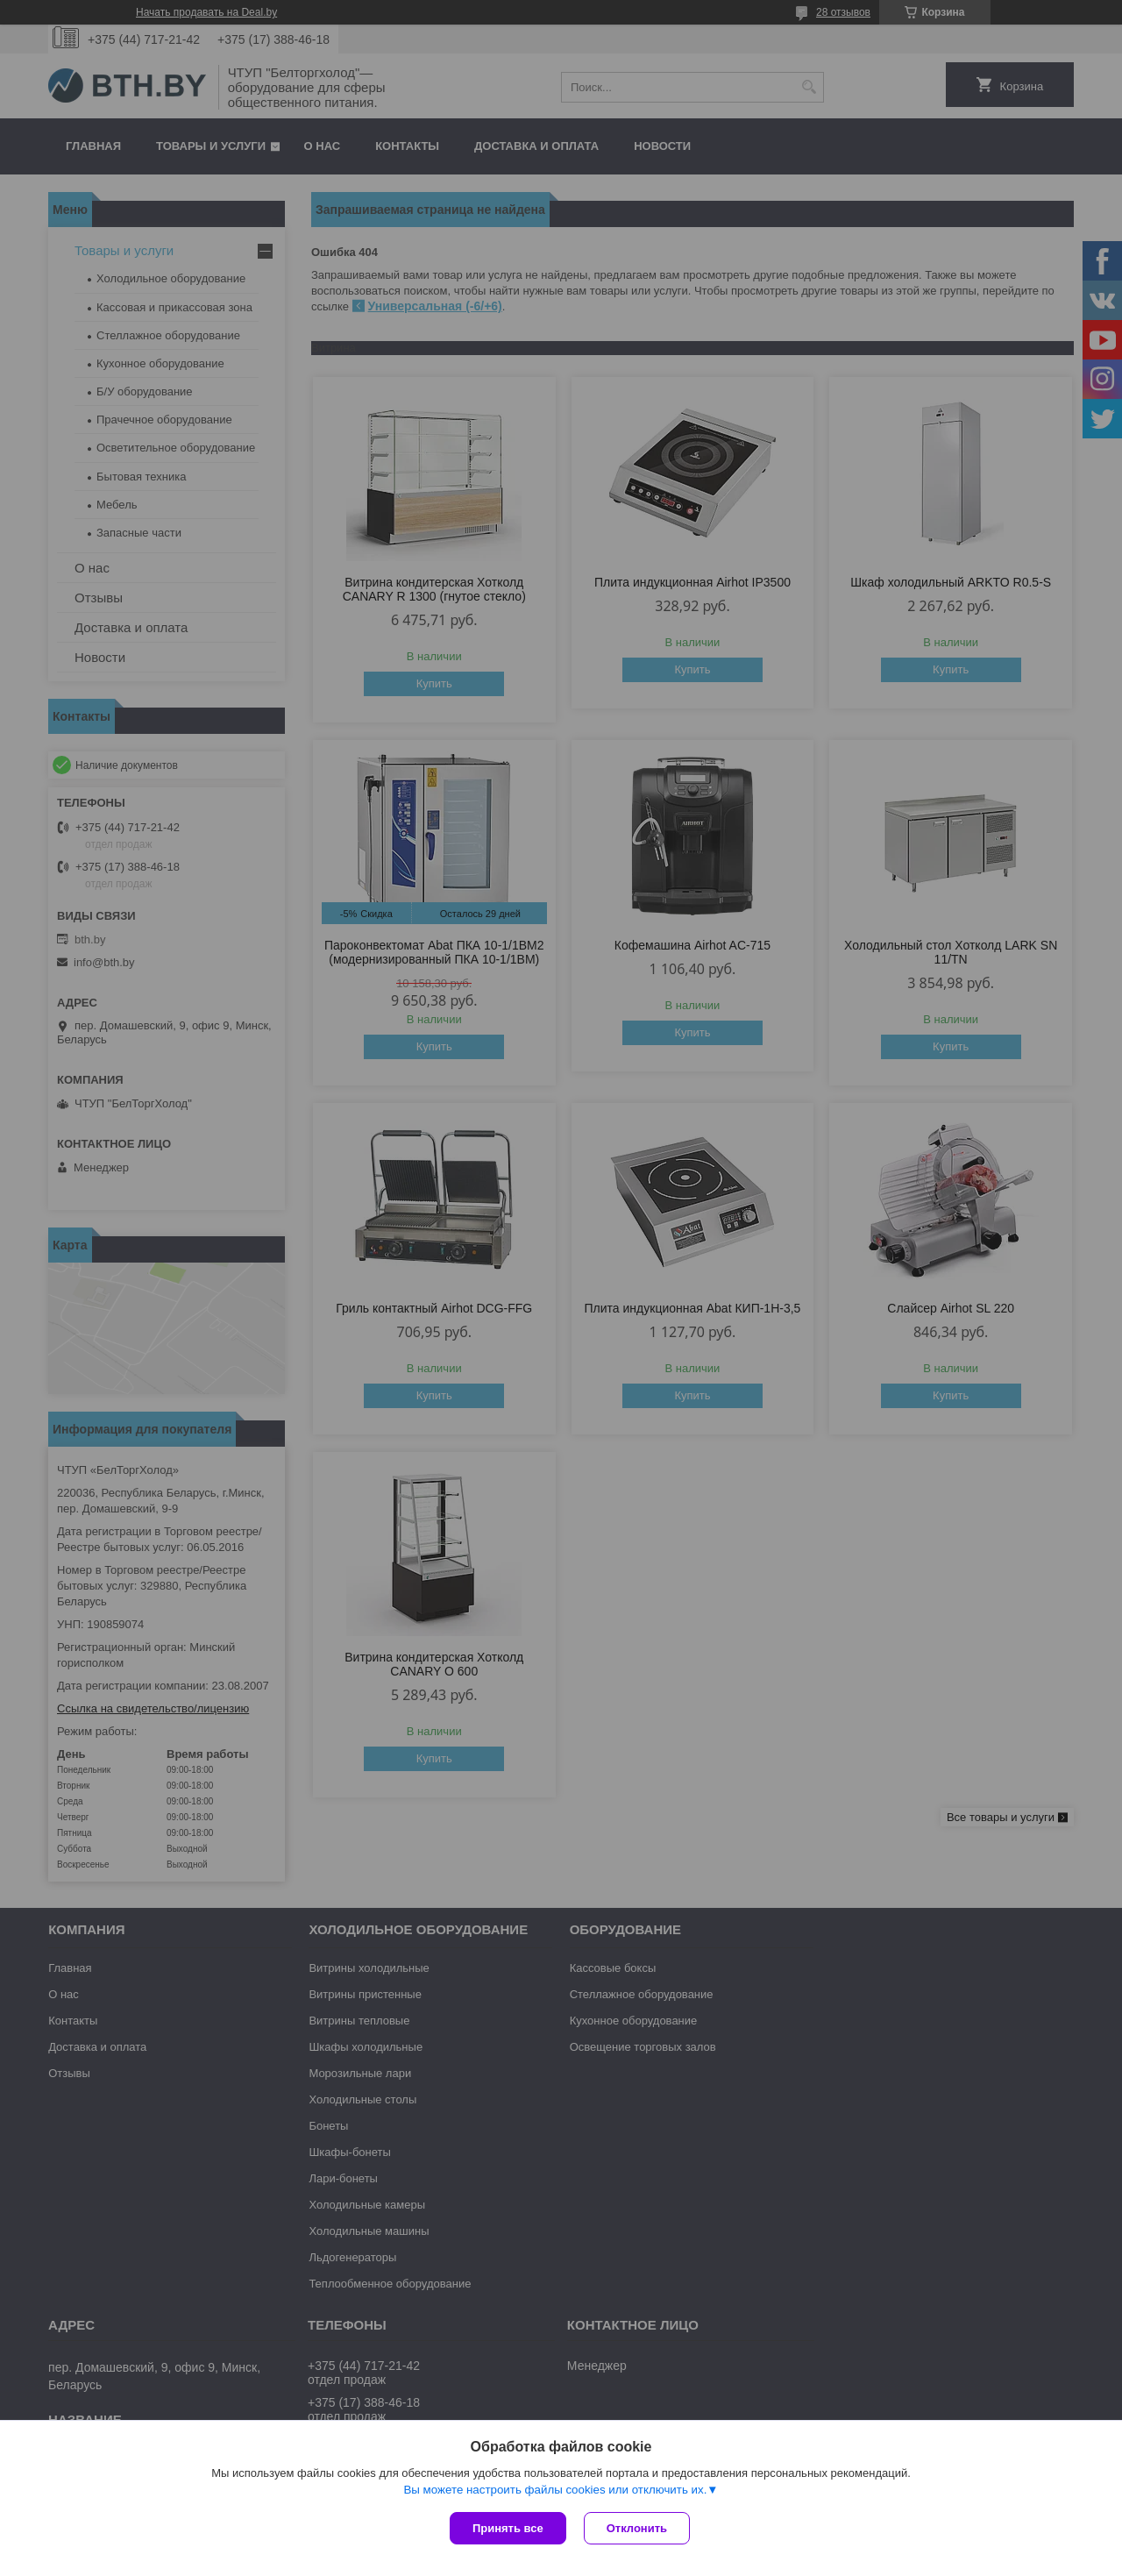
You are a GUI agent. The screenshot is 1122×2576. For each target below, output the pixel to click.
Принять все (507, 2528)
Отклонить (637, 2528)
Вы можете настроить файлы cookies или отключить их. (555, 2489)
